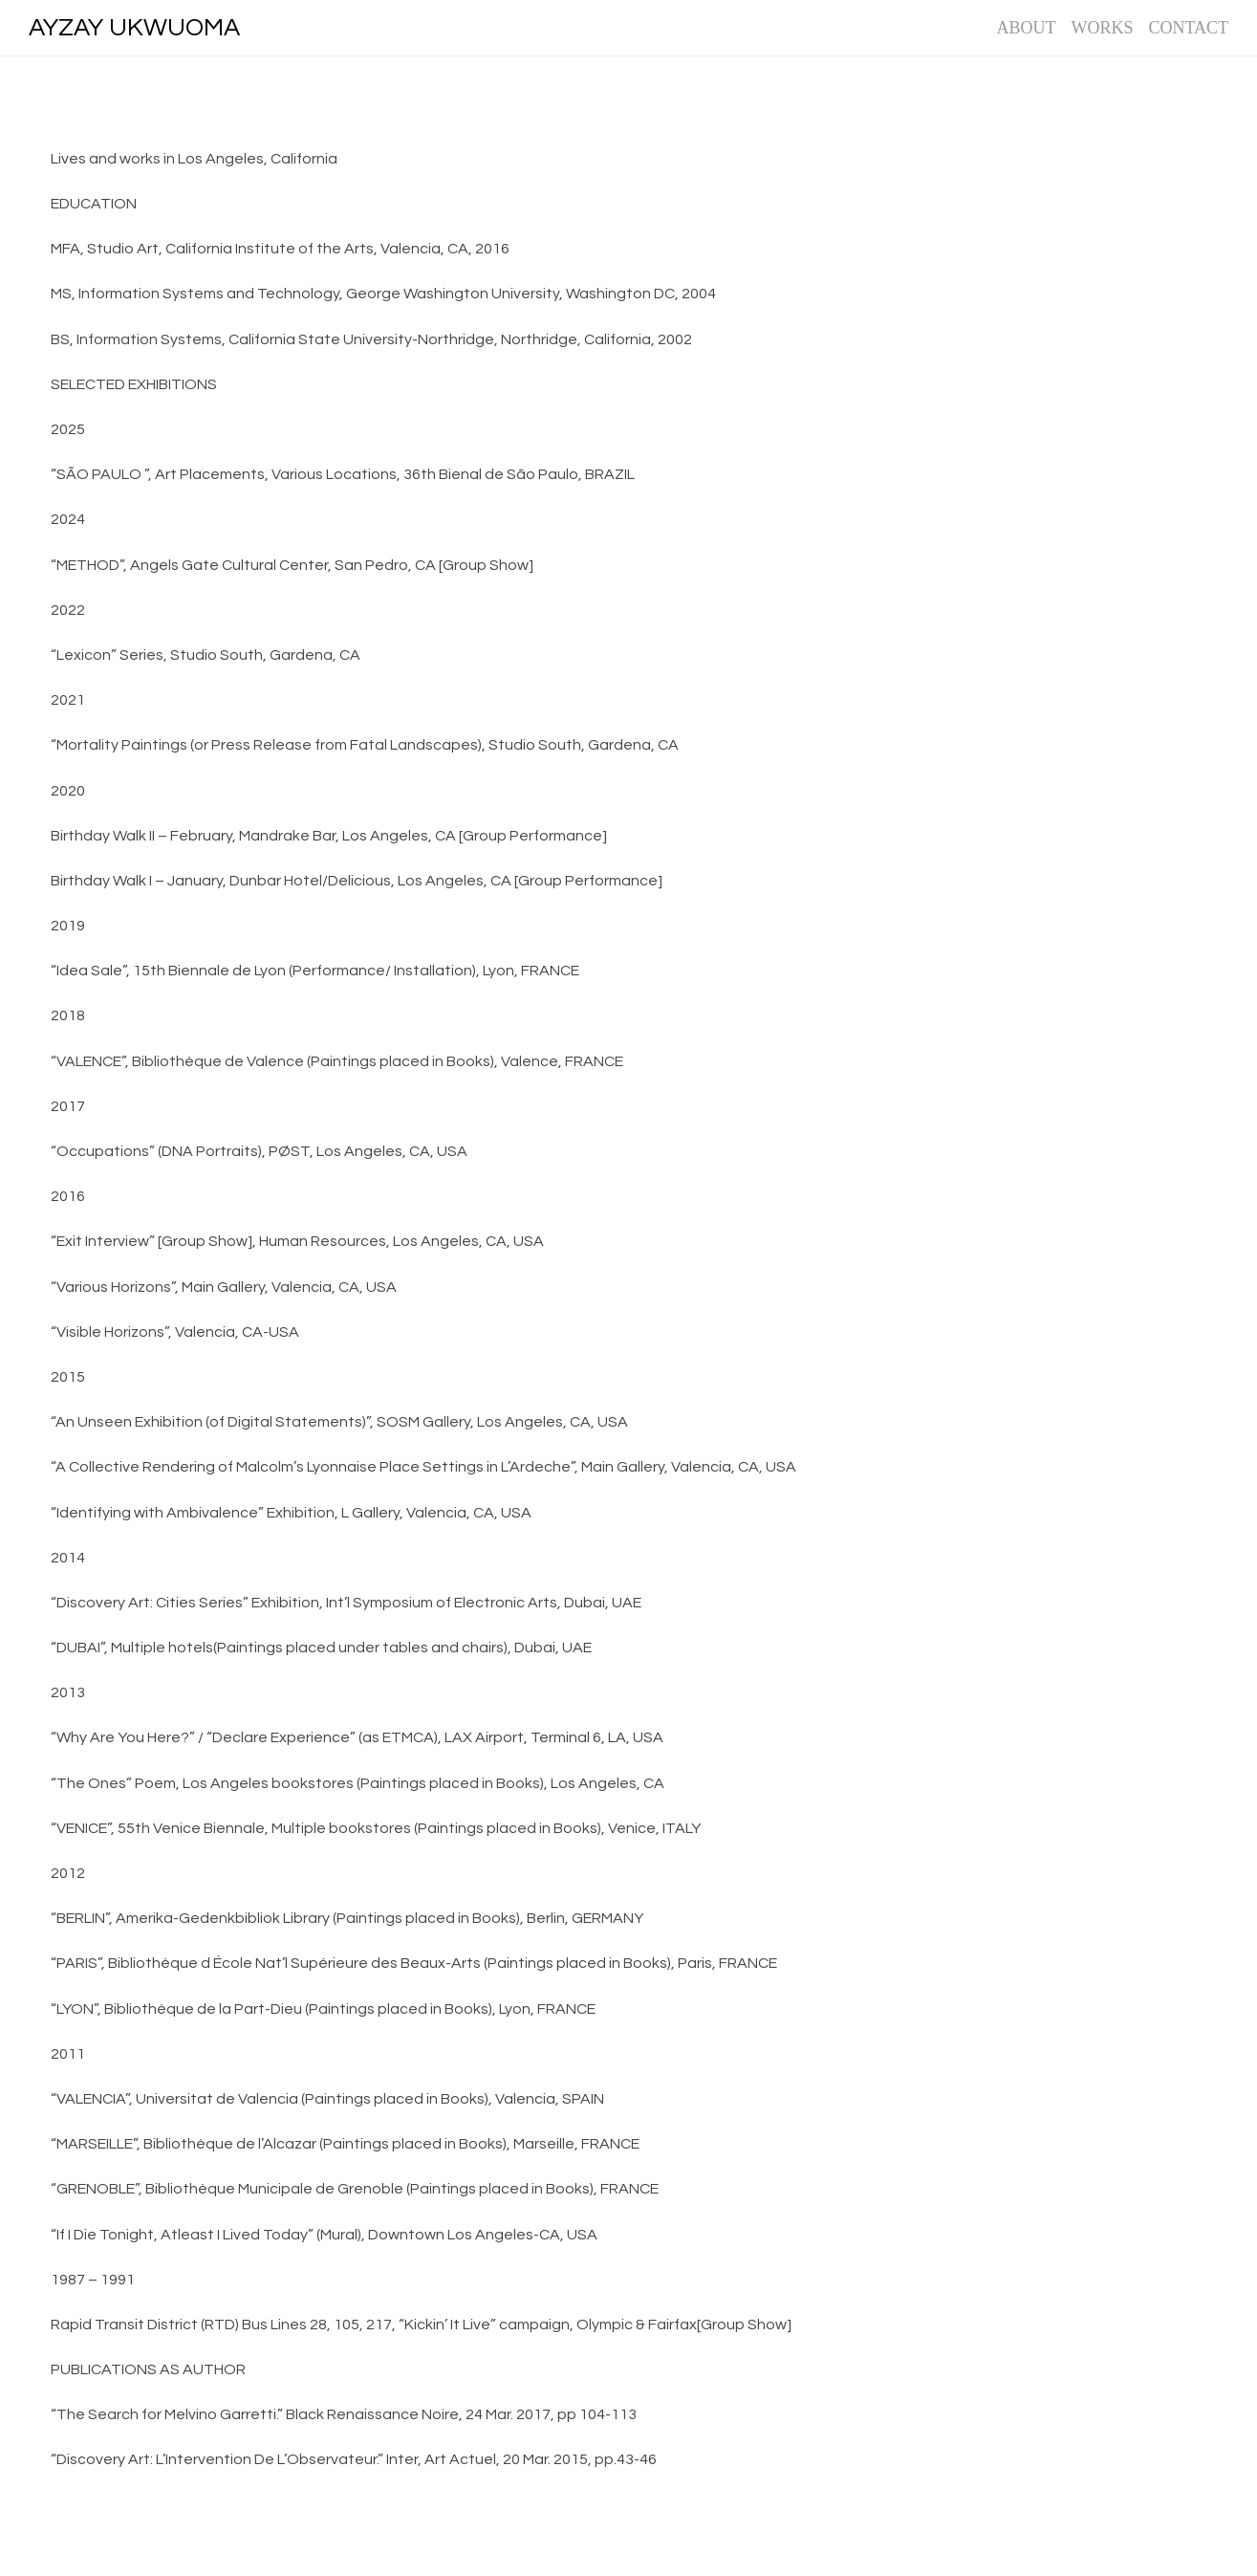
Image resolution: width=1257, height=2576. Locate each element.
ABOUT (1025, 27)
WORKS (1102, 27)
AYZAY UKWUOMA (134, 27)
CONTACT (1188, 27)
